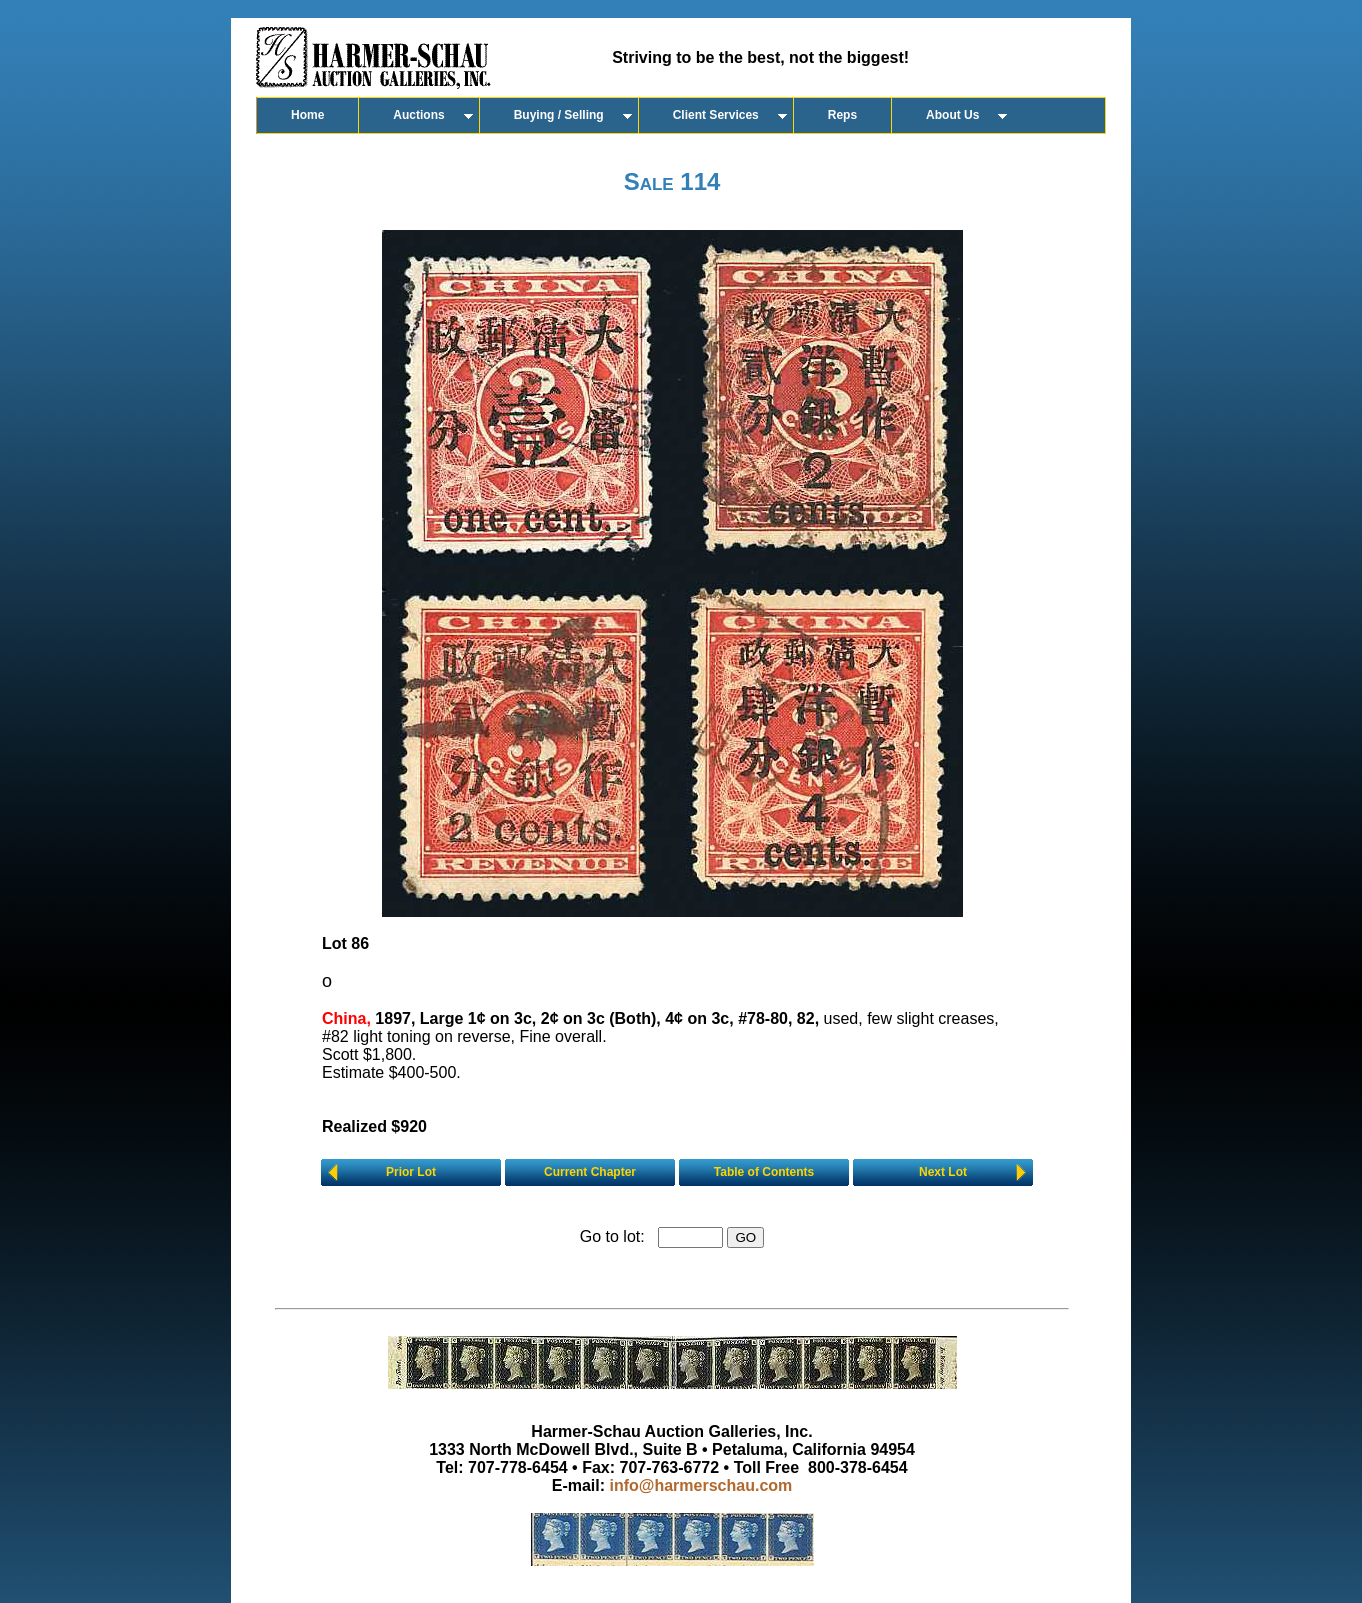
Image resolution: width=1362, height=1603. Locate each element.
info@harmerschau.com (701, 1485)
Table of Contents (764, 1172)
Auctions (418, 115)
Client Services (716, 115)
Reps (842, 115)
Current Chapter (590, 1172)
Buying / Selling (559, 115)
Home (307, 115)
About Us (952, 115)
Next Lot (943, 1172)
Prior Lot (411, 1172)
